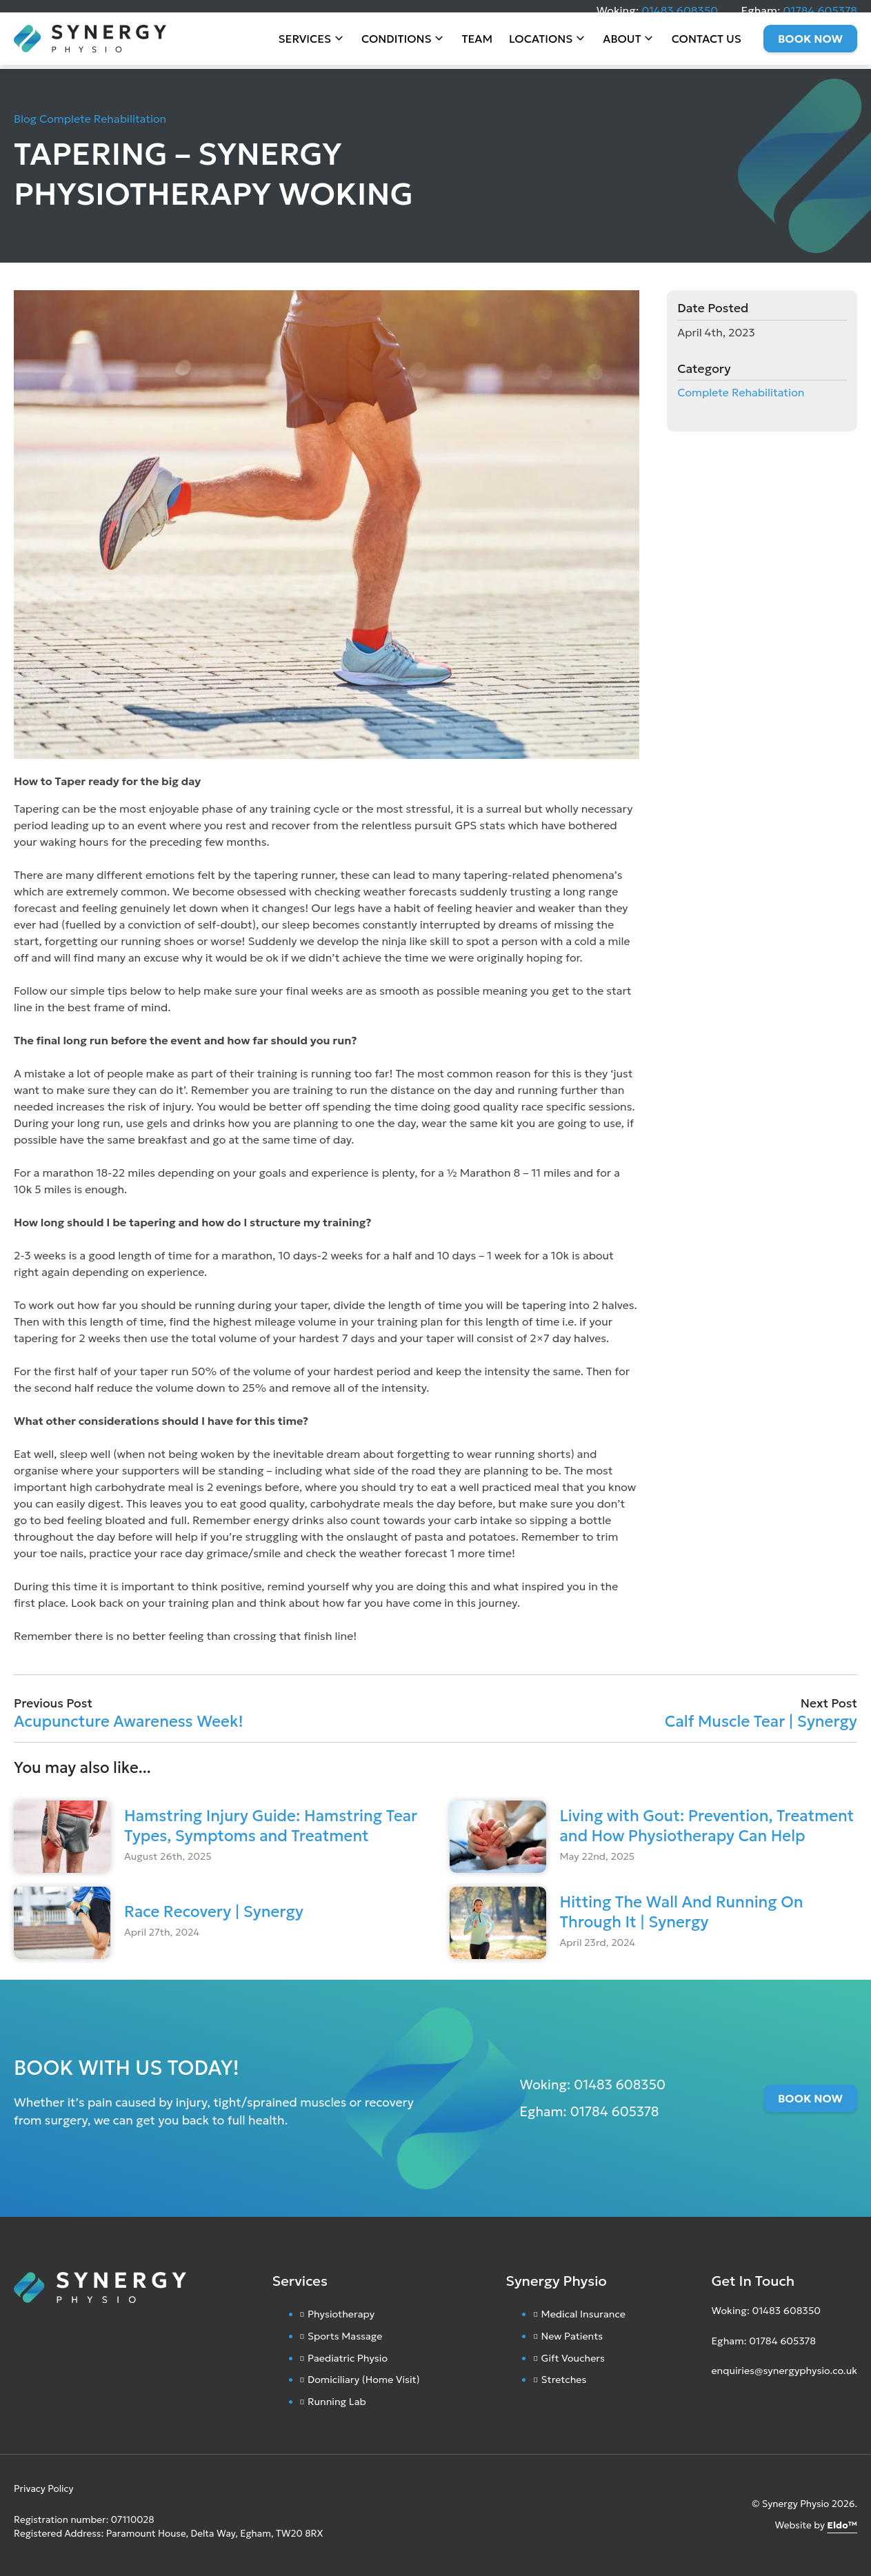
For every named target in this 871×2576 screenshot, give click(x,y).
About (622, 48)
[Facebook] (727, 2403)
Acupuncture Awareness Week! (128, 1721)
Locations (540, 48)
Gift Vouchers (573, 2358)
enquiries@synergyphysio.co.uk (784, 2370)
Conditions (396, 48)
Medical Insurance (583, 2314)
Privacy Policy (44, 2489)
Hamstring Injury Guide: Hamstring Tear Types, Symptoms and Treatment (270, 1825)
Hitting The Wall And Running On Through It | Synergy (681, 1911)
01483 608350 (679, 10)
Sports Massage (345, 2336)
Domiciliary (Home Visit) (364, 2379)
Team (477, 48)
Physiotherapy (341, 2314)
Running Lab (337, 2401)
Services (305, 48)
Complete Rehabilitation (102, 118)
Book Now (810, 48)
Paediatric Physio (348, 2358)
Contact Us (706, 48)
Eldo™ (842, 2525)
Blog (25, 118)
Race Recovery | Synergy (213, 1911)
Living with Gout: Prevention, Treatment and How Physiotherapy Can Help (707, 1825)
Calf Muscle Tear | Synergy (761, 1721)
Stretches (564, 2379)
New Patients (572, 2336)
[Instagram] (714, 2403)
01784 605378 (820, 10)
